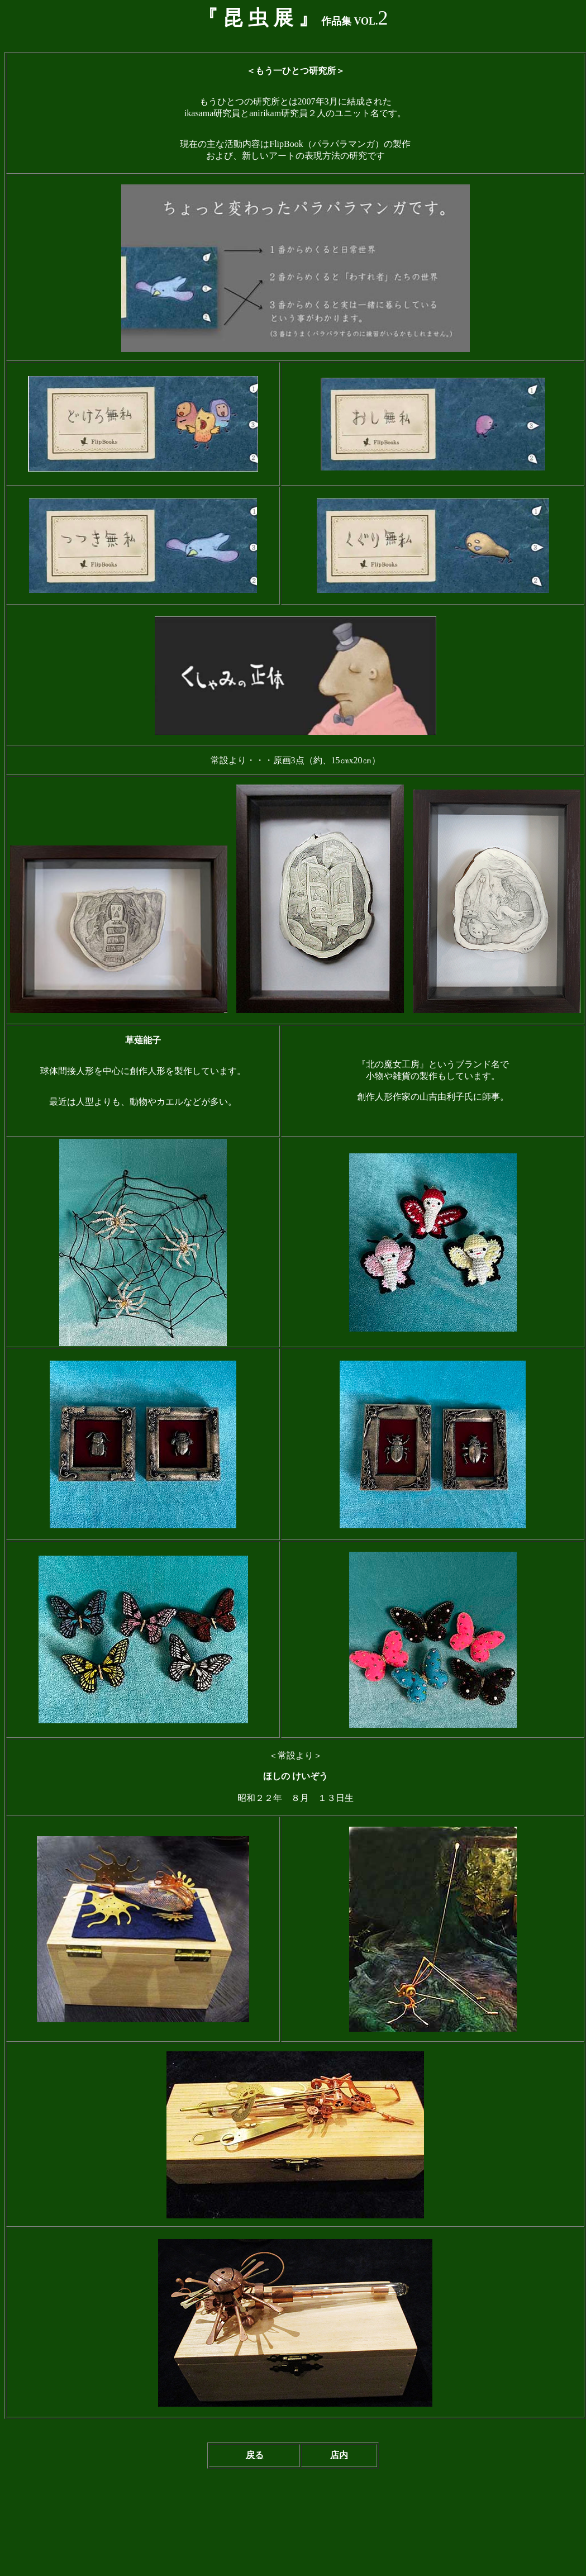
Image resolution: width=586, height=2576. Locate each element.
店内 (339, 2455)
